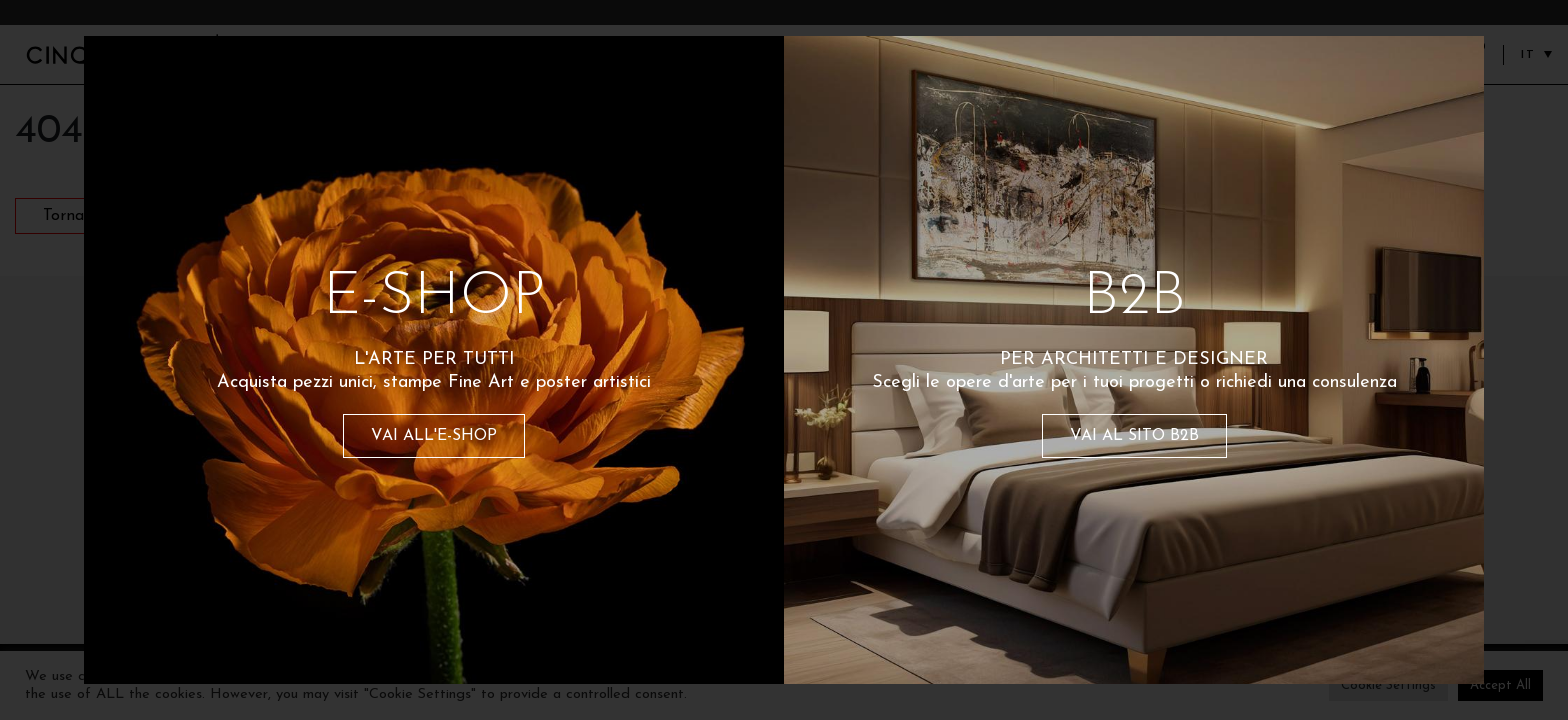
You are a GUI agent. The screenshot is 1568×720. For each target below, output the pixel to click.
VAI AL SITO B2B (1134, 436)
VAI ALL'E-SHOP (434, 436)
